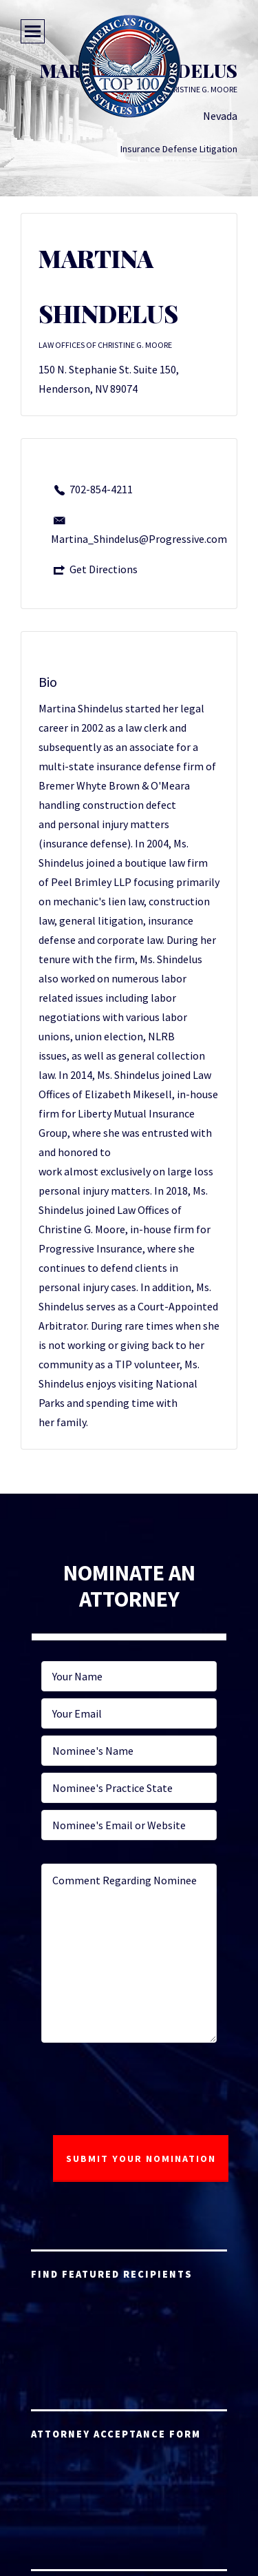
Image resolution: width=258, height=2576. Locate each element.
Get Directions (103, 569)
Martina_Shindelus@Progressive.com (139, 539)
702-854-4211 (101, 489)
